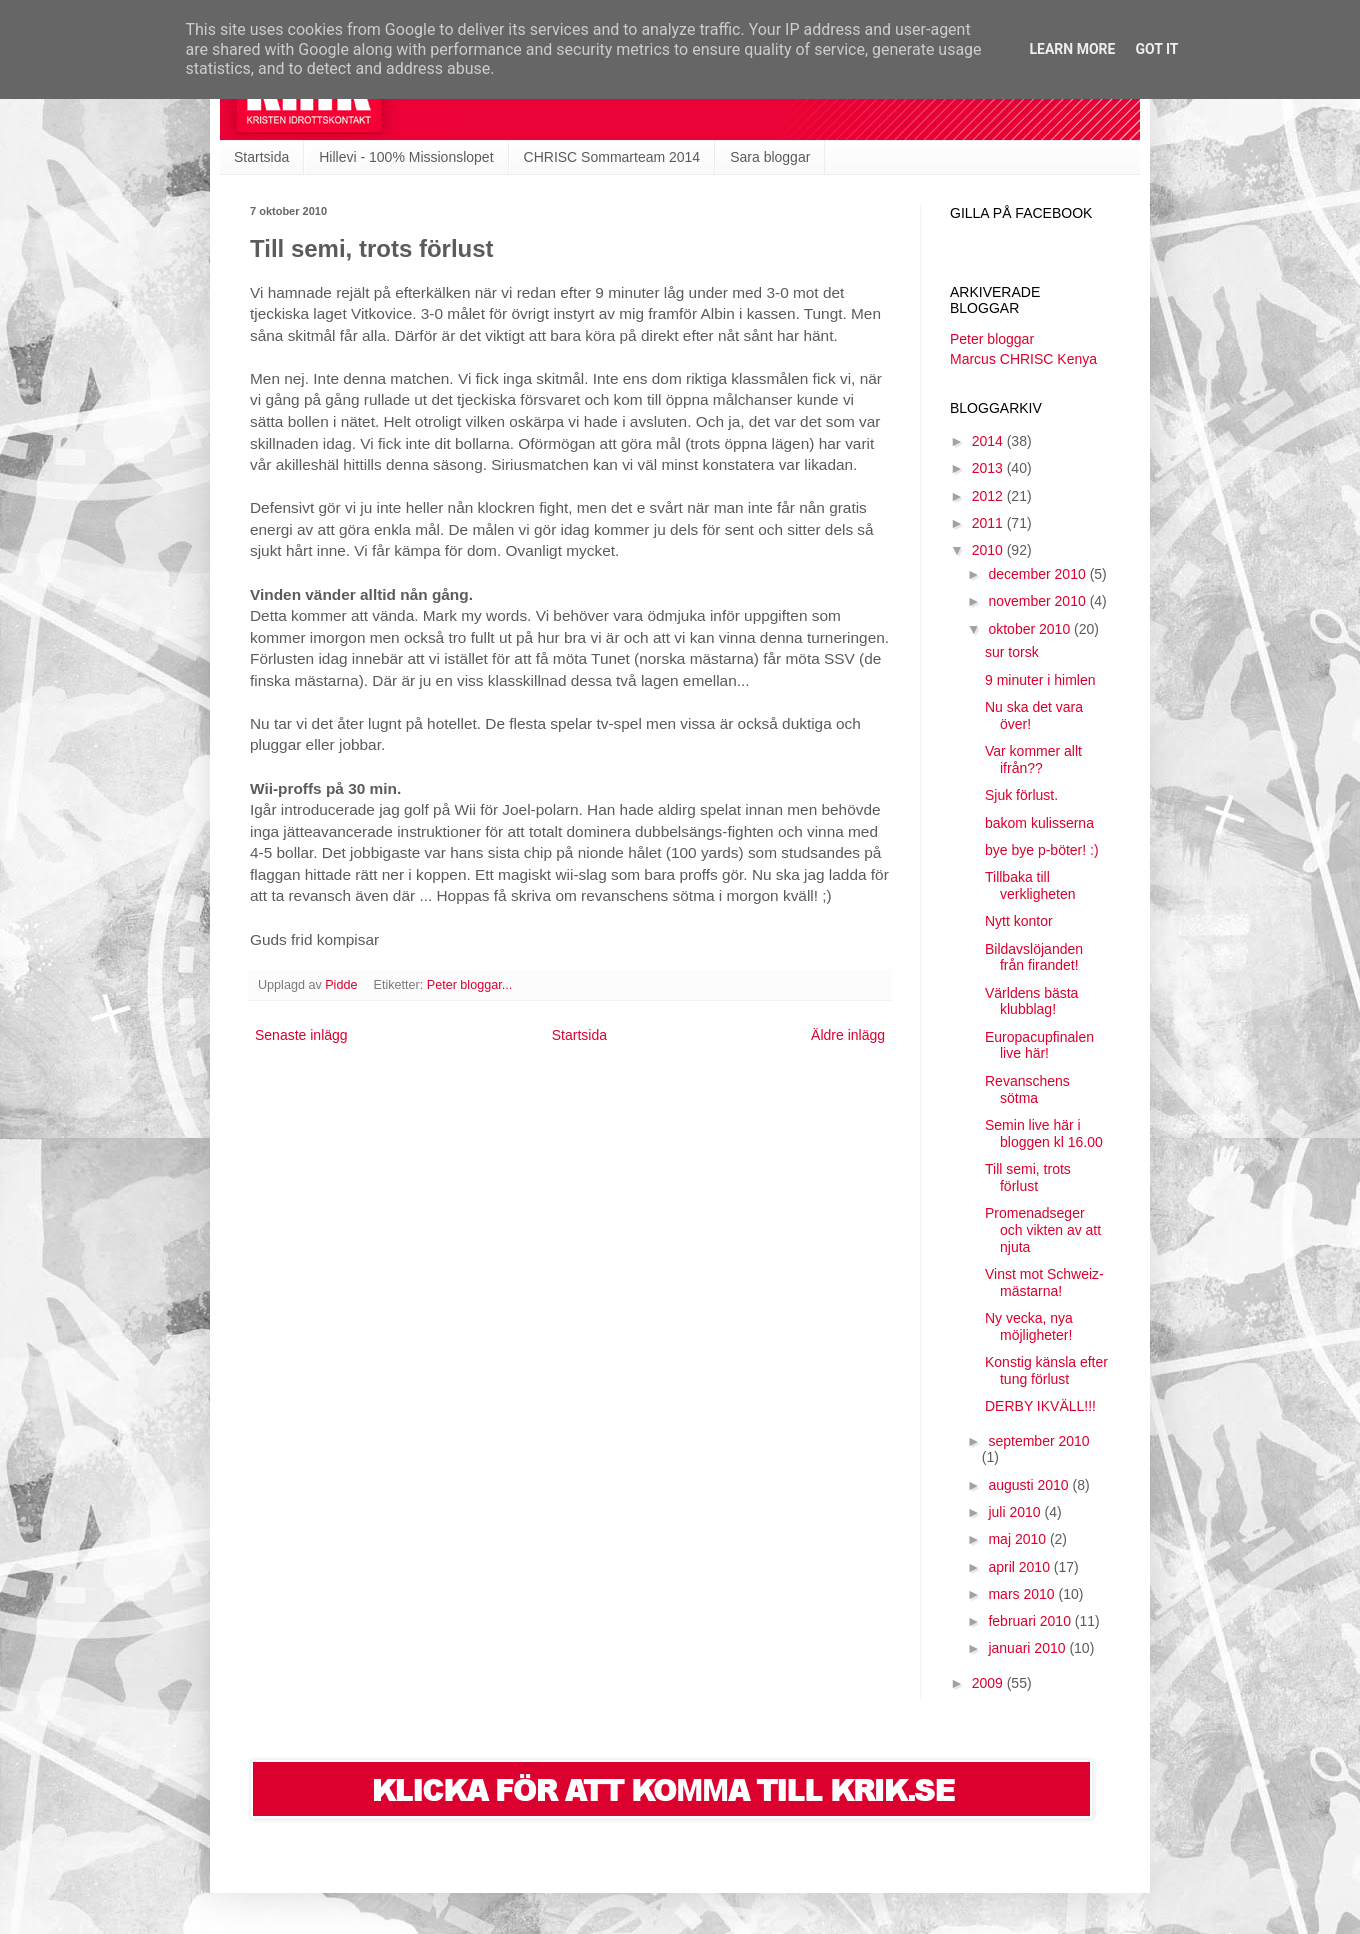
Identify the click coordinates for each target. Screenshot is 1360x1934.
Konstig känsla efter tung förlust (1046, 1370)
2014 (989, 441)
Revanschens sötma (1027, 1089)
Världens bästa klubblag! (1031, 1001)
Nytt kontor (1019, 921)
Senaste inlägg (301, 1035)
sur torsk (1012, 652)
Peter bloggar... (469, 985)
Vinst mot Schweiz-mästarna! (1044, 1282)
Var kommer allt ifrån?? (1033, 759)
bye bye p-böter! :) (1042, 850)
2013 (989, 468)
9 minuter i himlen (1040, 680)
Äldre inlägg (848, 1035)
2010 (989, 550)
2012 (989, 496)
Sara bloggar (770, 157)
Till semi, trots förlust (1028, 1177)
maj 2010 (1018, 1539)
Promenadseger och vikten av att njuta (1043, 1230)
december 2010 (1038, 574)
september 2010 (1038, 1441)
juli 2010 (1016, 1512)
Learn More (1072, 49)
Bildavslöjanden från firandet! (1034, 957)
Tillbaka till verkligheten (1030, 885)
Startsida (261, 157)
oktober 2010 (1031, 629)
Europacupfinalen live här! (1039, 1045)
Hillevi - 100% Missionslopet (406, 157)
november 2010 (1038, 601)
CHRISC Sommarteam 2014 (612, 157)
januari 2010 (1028, 1648)
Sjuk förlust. (1021, 795)
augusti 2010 (1030, 1485)
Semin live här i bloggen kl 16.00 (1044, 1133)
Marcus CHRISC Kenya (1023, 359)
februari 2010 (1031, 1621)
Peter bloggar (992, 339)
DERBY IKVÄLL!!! (1040, 1406)
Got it (1156, 49)
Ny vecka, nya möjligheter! (1029, 1326)
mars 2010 (1023, 1594)
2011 (989, 523)
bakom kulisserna (1039, 823)
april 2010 (1020, 1567)
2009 (989, 1683)
